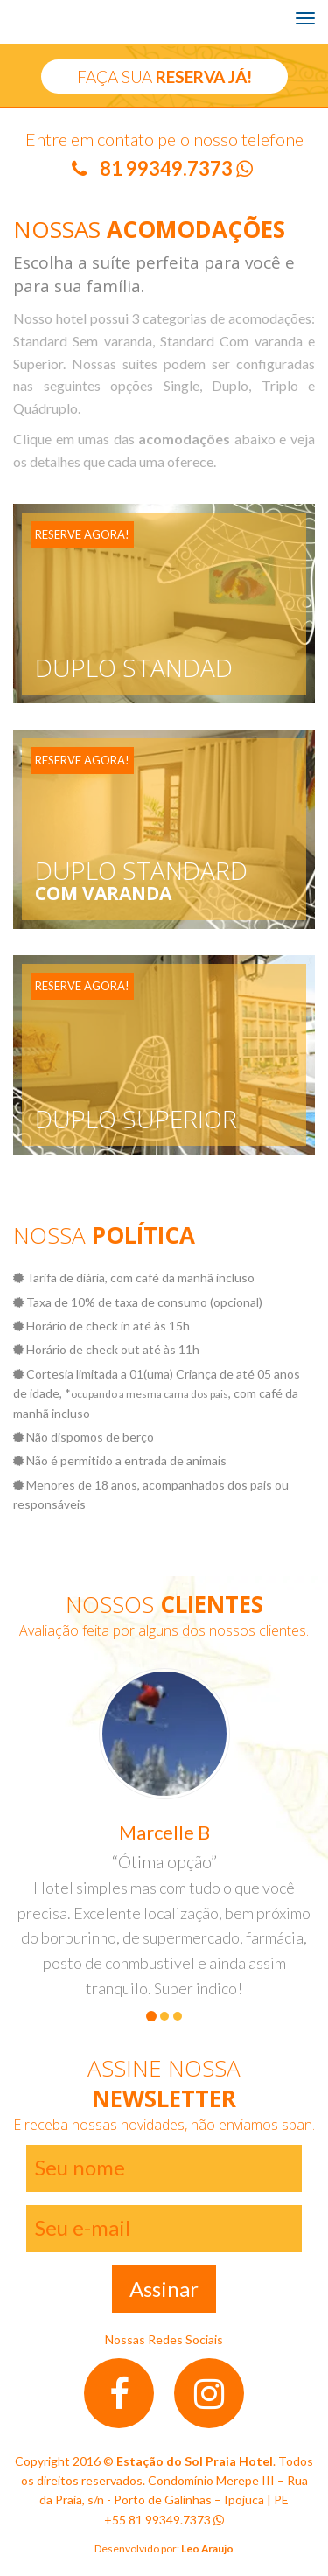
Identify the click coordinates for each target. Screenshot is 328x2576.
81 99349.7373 (176, 168)
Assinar (164, 2288)
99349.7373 (184, 2519)
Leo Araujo (206, 2548)
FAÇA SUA (164, 76)
